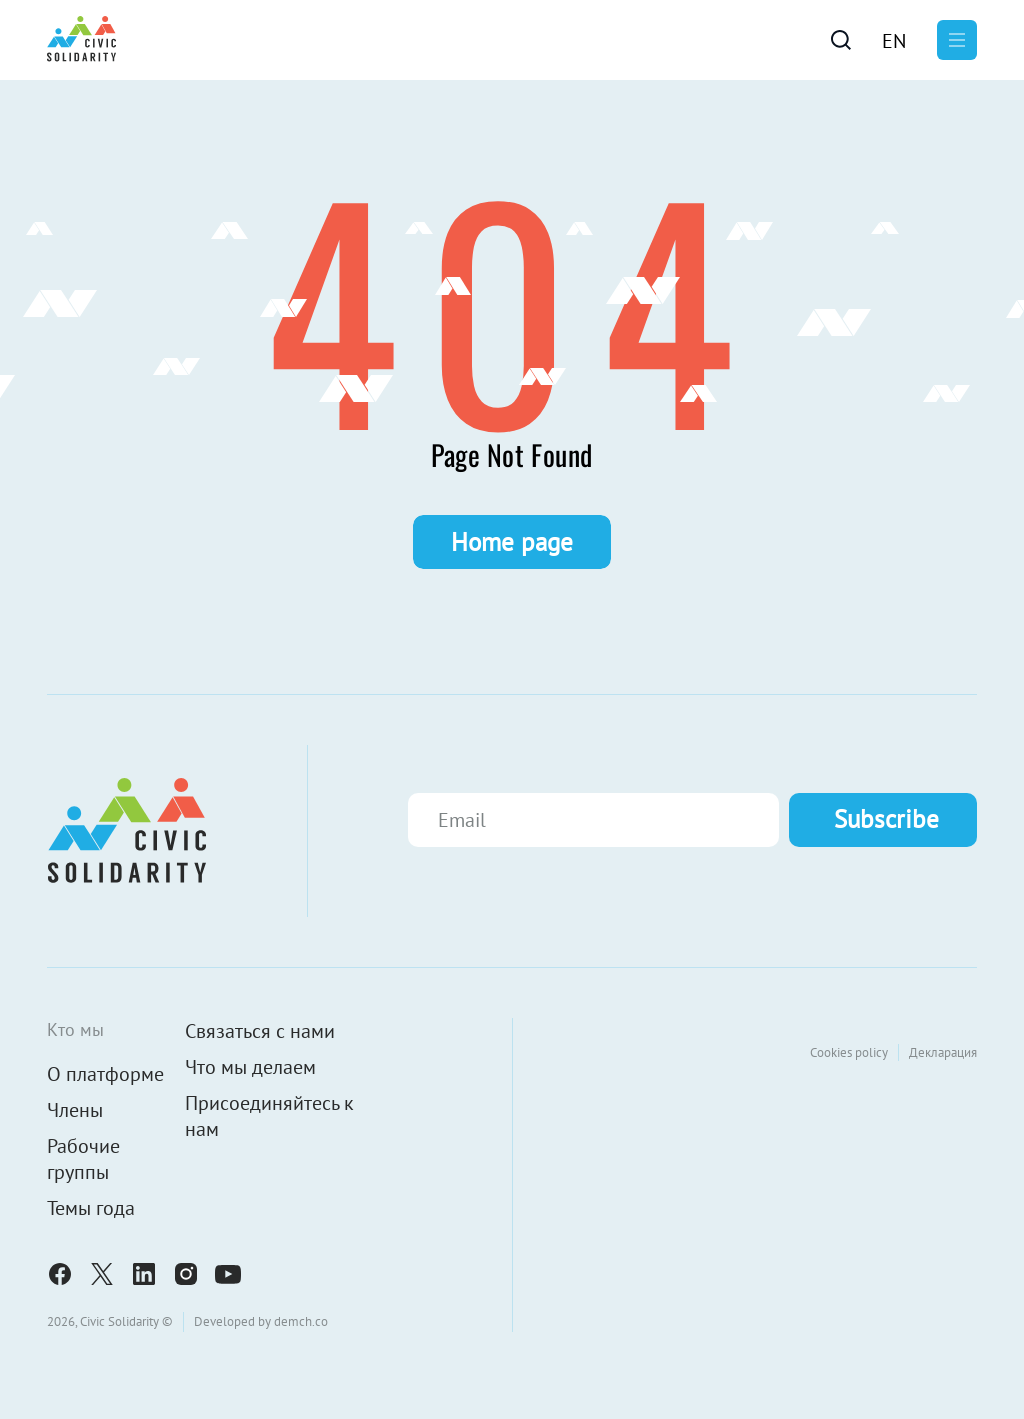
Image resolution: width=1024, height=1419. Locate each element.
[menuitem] (894, 40)
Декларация (943, 1052)
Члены (75, 1110)
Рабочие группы (83, 1159)
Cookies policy (849, 1052)
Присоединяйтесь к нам (269, 1116)
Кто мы (75, 1029)
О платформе (105, 1074)
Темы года (91, 1208)
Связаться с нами (260, 1031)
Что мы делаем (250, 1067)
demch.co (301, 1321)
